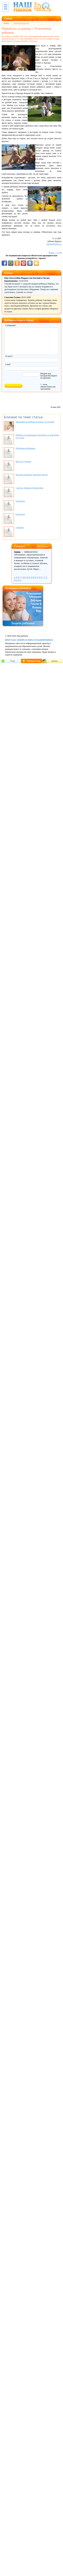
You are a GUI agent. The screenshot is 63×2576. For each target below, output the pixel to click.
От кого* (9, 356)
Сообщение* (10, 325)
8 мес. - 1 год (55, 252)
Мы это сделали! (23, 461)
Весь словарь (42, 546)
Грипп (17, 551)
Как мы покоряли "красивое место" (32, 474)
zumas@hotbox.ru (54, 244)
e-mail (7, 364)
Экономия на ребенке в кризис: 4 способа (35, 422)
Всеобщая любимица (25, 448)
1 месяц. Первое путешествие (29, 488)
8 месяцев (20, 514)
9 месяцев (20, 501)
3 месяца (20, 527)
